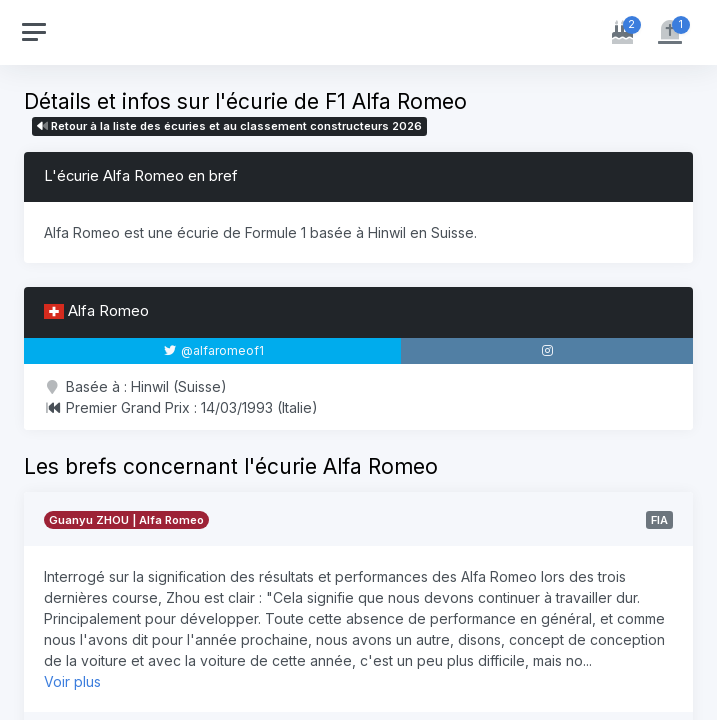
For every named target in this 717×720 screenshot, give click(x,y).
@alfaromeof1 (213, 350)
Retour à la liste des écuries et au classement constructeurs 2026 (229, 126)
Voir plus (72, 681)
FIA (659, 520)
